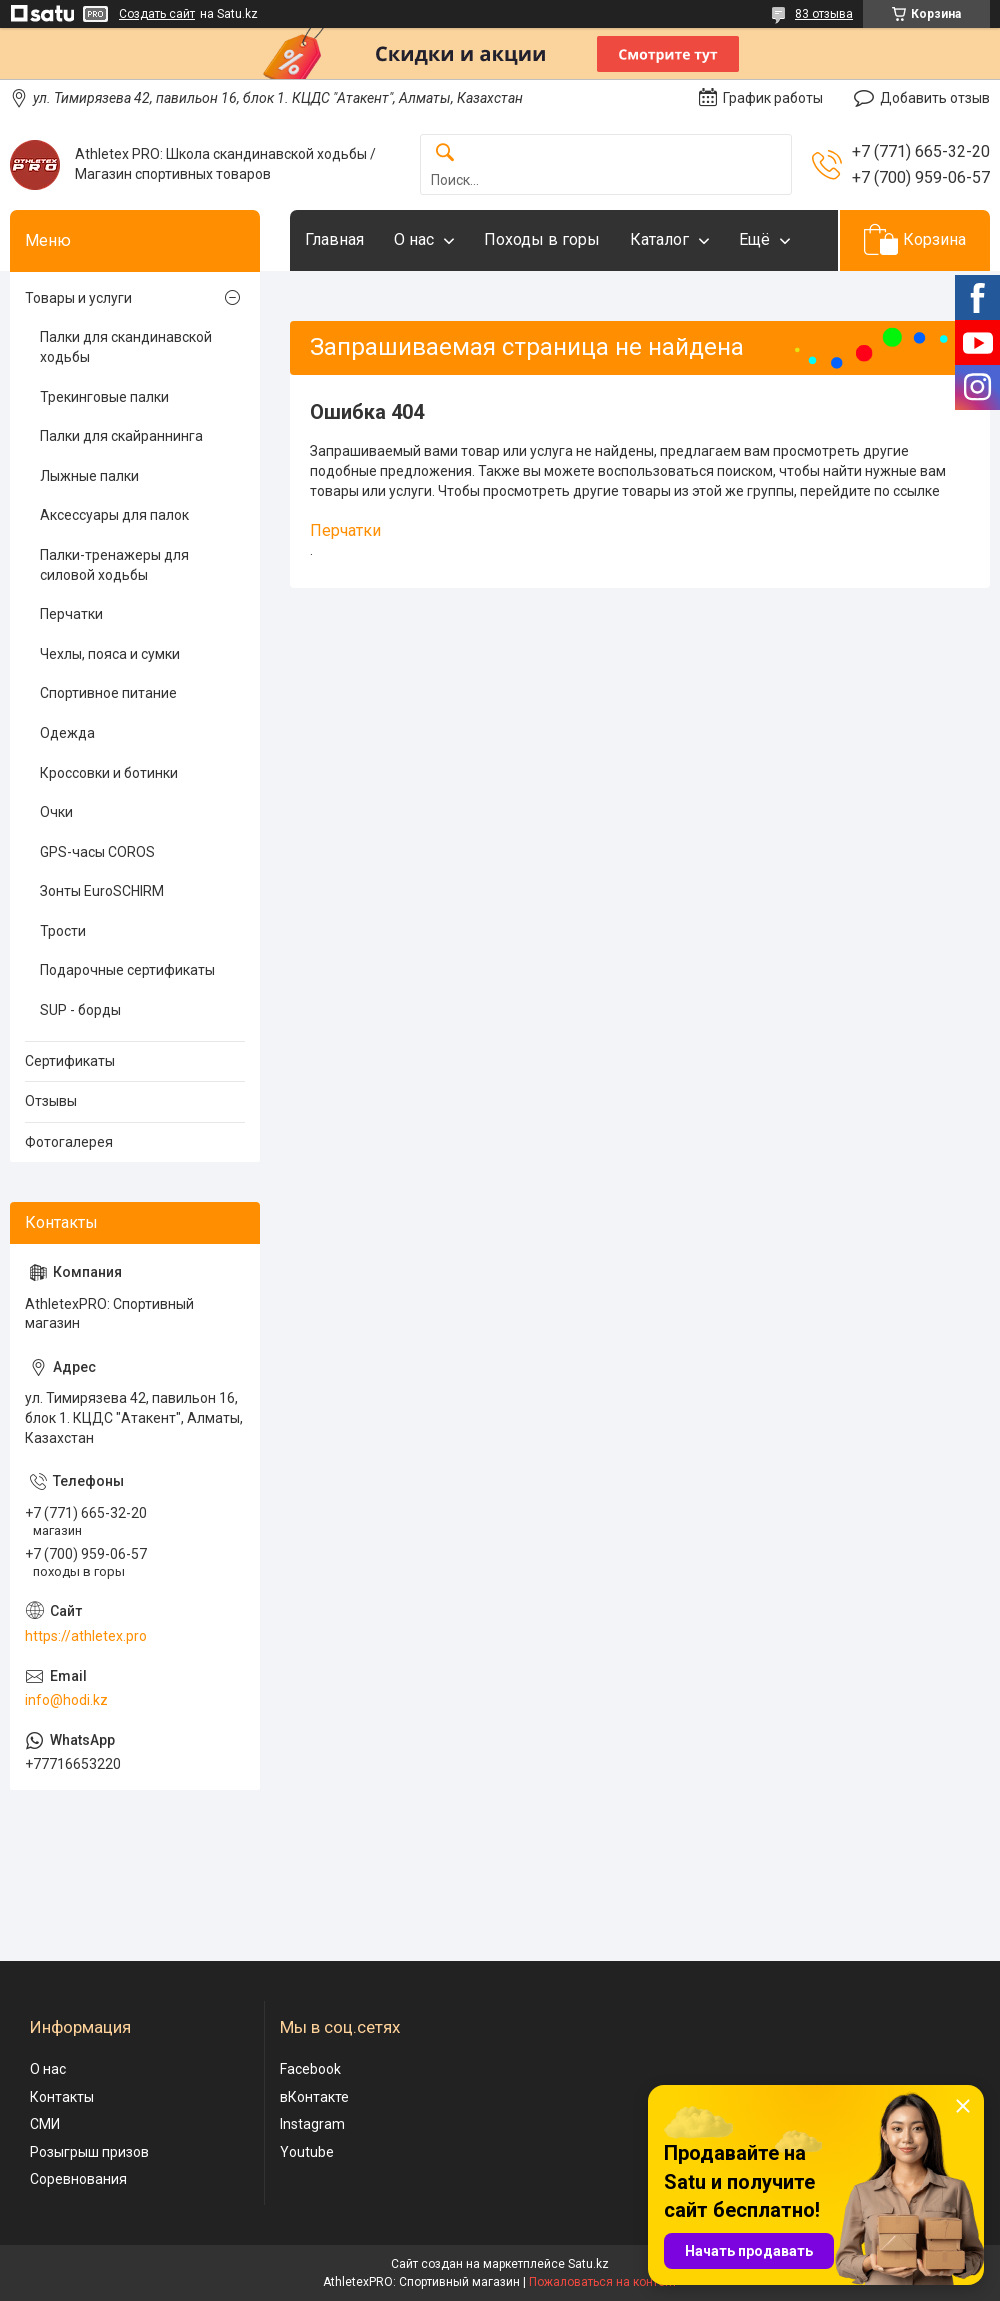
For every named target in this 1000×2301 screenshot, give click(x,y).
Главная (334, 239)
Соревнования (78, 2179)
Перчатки (345, 530)
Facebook (310, 2069)
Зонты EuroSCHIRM (102, 891)
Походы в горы (542, 239)
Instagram (312, 2124)
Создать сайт (157, 14)
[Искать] (445, 153)
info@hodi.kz (66, 1700)
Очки (56, 812)
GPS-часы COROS (97, 852)
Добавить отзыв (935, 98)
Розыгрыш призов (89, 2152)
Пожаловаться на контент (603, 2282)
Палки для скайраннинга (121, 436)
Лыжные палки (89, 476)
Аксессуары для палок (114, 515)
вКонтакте (314, 2097)
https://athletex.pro (86, 1636)
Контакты (62, 2097)
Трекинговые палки (104, 397)
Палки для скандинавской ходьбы (126, 347)
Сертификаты (70, 1061)
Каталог (659, 239)
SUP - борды (80, 1010)
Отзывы (51, 1101)
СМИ (45, 2124)
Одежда (67, 733)
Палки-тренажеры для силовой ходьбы (114, 565)
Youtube (307, 2152)
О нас (414, 239)
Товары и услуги (78, 298)
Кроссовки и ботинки (109, 773)
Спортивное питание (108, 693)
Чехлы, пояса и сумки (110, 654)
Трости (63, 931)
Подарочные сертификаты (127, 970)
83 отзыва (824, 14)
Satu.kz (588, 2264)
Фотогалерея (69, 1142)
